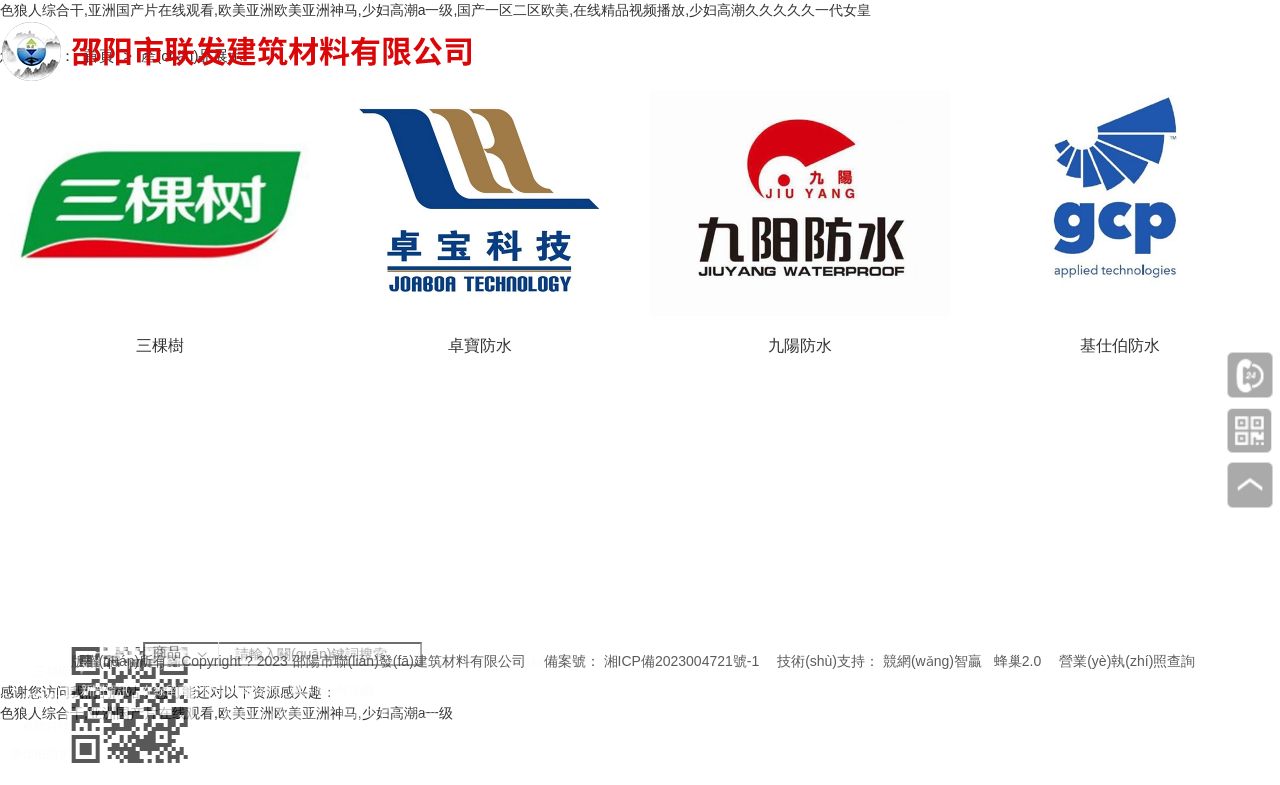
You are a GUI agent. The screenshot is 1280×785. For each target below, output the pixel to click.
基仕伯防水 (40, 746)
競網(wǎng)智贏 (932, 661)
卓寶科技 (44, 724)
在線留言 (199, 688)
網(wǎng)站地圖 (333, 688)
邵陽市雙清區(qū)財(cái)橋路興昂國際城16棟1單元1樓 (607, 750)
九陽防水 (44, 701)
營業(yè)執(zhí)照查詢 (1127, 661)
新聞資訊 (150, 688)
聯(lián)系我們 (258, 688)
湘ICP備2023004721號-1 (682, 661)
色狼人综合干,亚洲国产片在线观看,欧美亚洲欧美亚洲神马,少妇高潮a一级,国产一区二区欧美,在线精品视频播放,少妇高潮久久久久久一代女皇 (435, 10)
